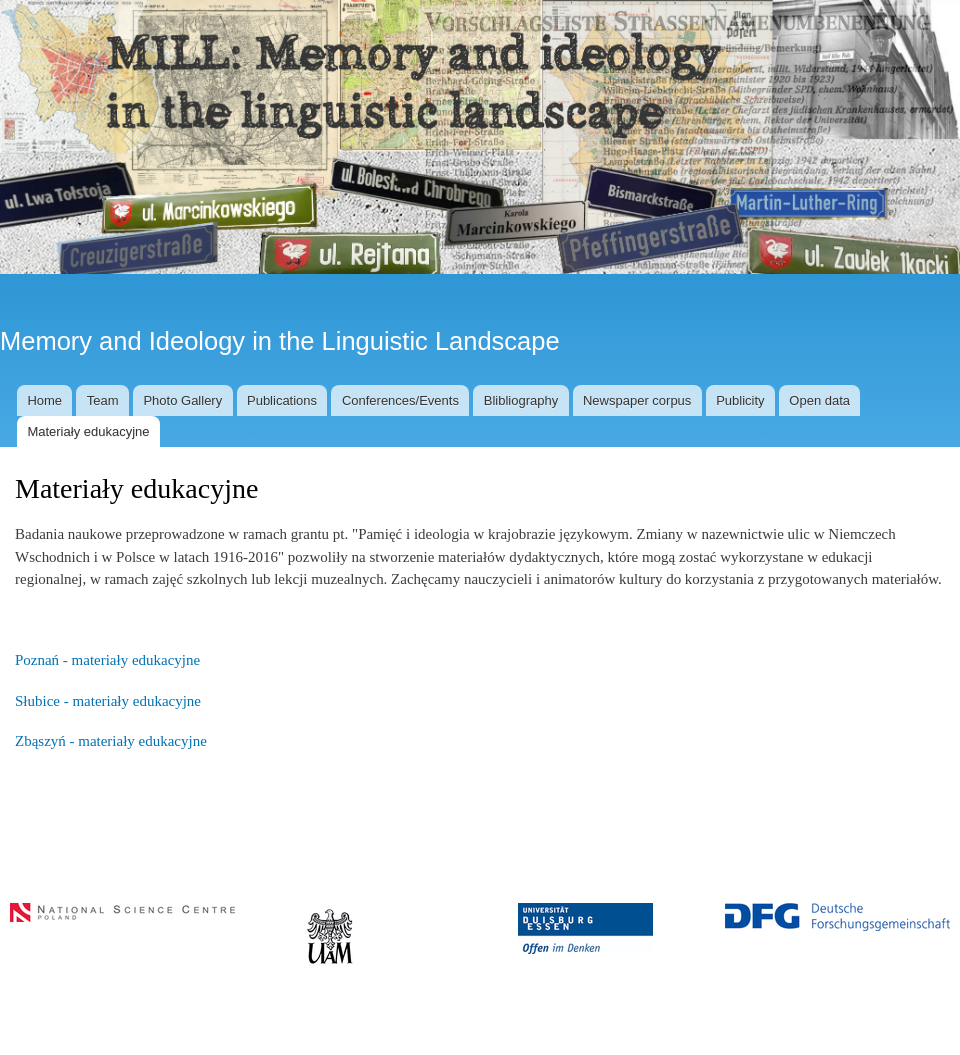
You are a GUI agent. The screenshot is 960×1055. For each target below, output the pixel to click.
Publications (282, 400)
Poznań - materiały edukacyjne (107, 660)
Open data (819, 400)
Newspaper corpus (637, 400)
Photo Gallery (182, 400)
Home (44, 400)
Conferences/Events (400, 400)
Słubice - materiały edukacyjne (108, 701)
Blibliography (521, 400)
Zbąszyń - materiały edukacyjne (111, 741)
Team (103, 400)
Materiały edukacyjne (88, 431)
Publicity (740, 400)
